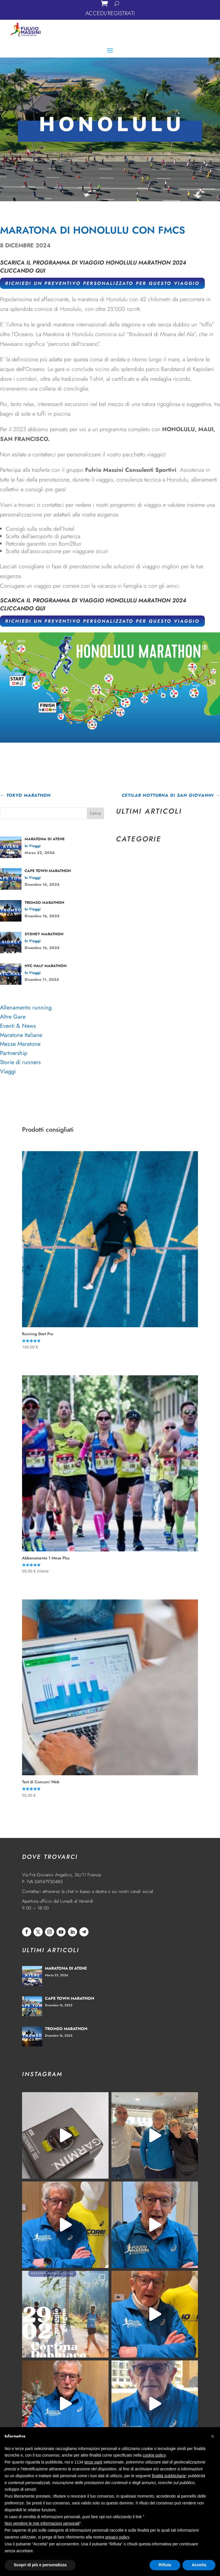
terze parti (93, 2462)
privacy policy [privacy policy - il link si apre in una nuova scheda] (117, 2537)
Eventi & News (18, 1026)
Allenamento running (26, 1007)
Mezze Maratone (20, 1044)
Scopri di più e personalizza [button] (40, 2565)
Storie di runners (20, 1062)
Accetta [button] (199, 2565)
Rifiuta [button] (165, 2565)
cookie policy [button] (154, 2455)
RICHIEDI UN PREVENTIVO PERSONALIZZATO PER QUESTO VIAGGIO (102, 283)
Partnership (13, 1053)
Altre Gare (12, 1017)
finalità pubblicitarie (169, 2476)
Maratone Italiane (21, 1035)
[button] (212, 2436)
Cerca (95, 813)
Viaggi (8, 1071)
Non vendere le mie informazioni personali (42, 2523)
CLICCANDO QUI (22, 271)
